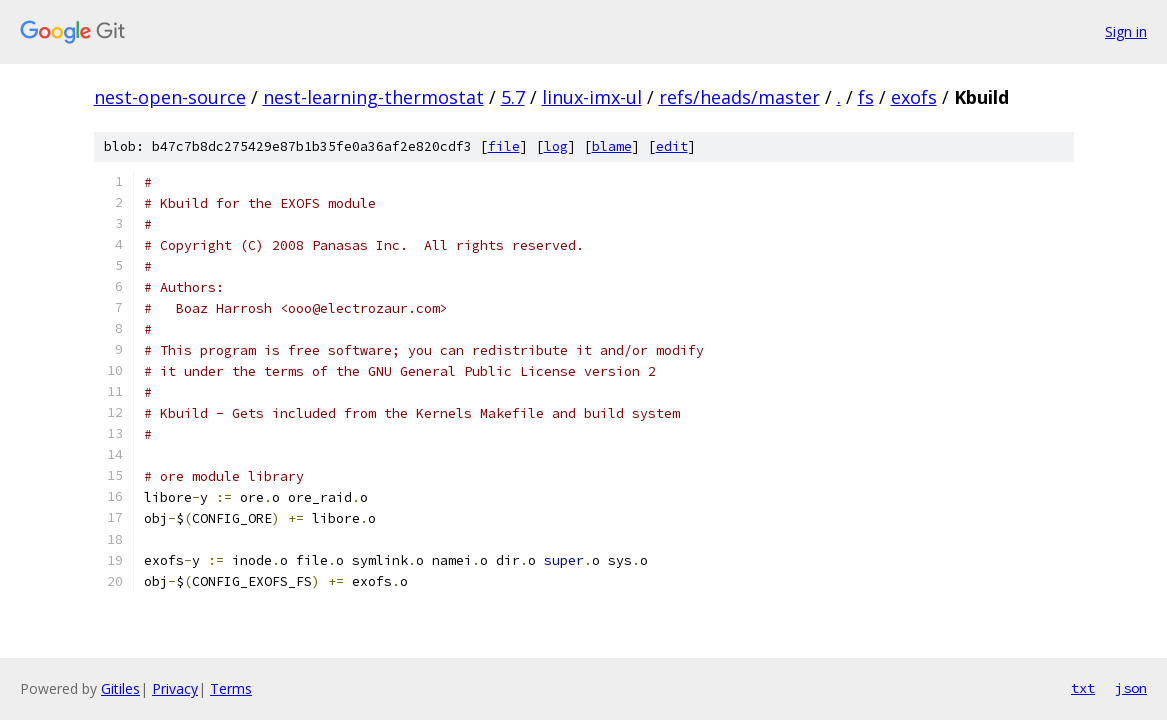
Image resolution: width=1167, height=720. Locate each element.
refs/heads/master (739, 97)
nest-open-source (170, 97)
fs (866, 97)
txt (1083, 688)
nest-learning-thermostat (373, 97)
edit (672, 146)
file (504, 146)
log (556, 146)
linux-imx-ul (592, 97)
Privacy (175, 688)
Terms (231, 688)
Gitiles (120, 688)
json (1131, 688)
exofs (914, 97)
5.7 (513, 97)
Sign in (1126, 31)
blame (612, 146)
